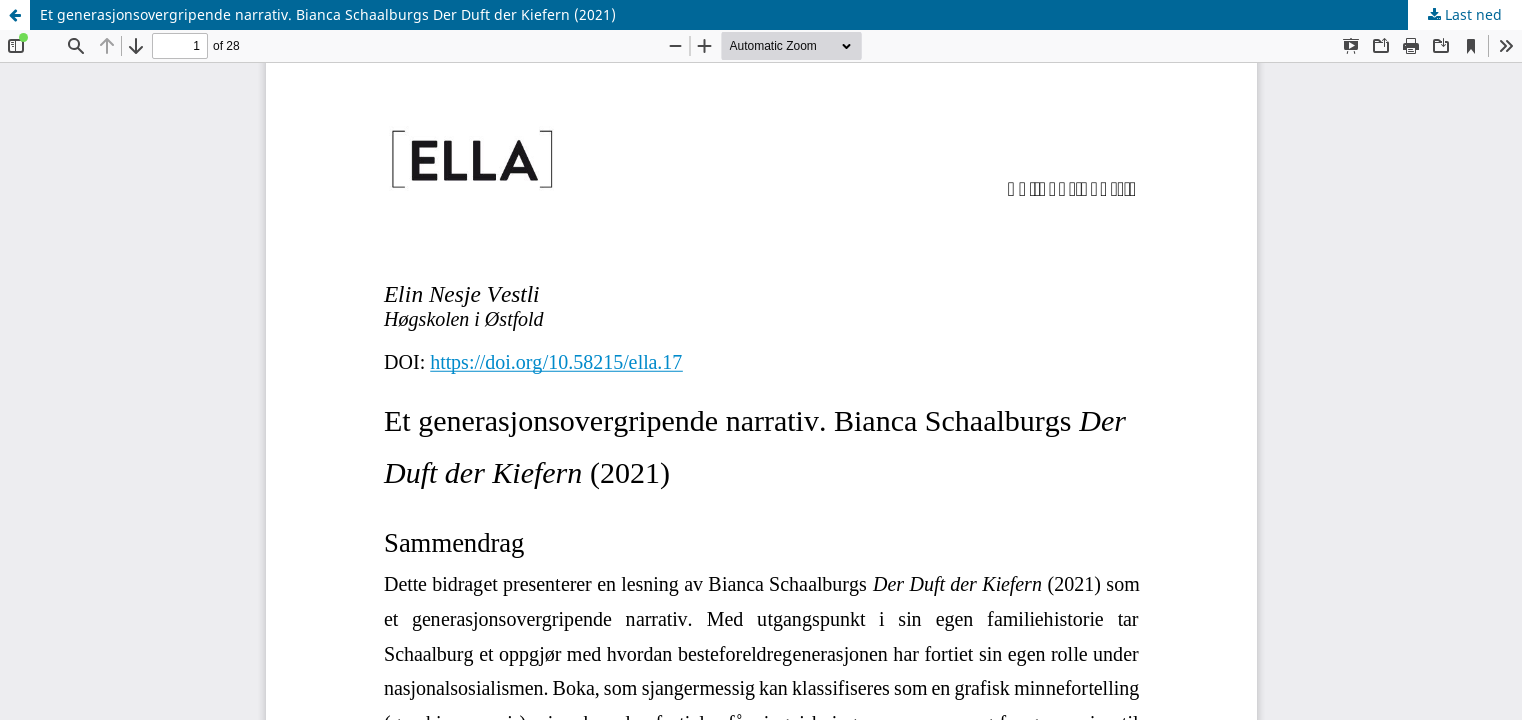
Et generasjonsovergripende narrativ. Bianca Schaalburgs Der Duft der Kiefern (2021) (328, 14)
